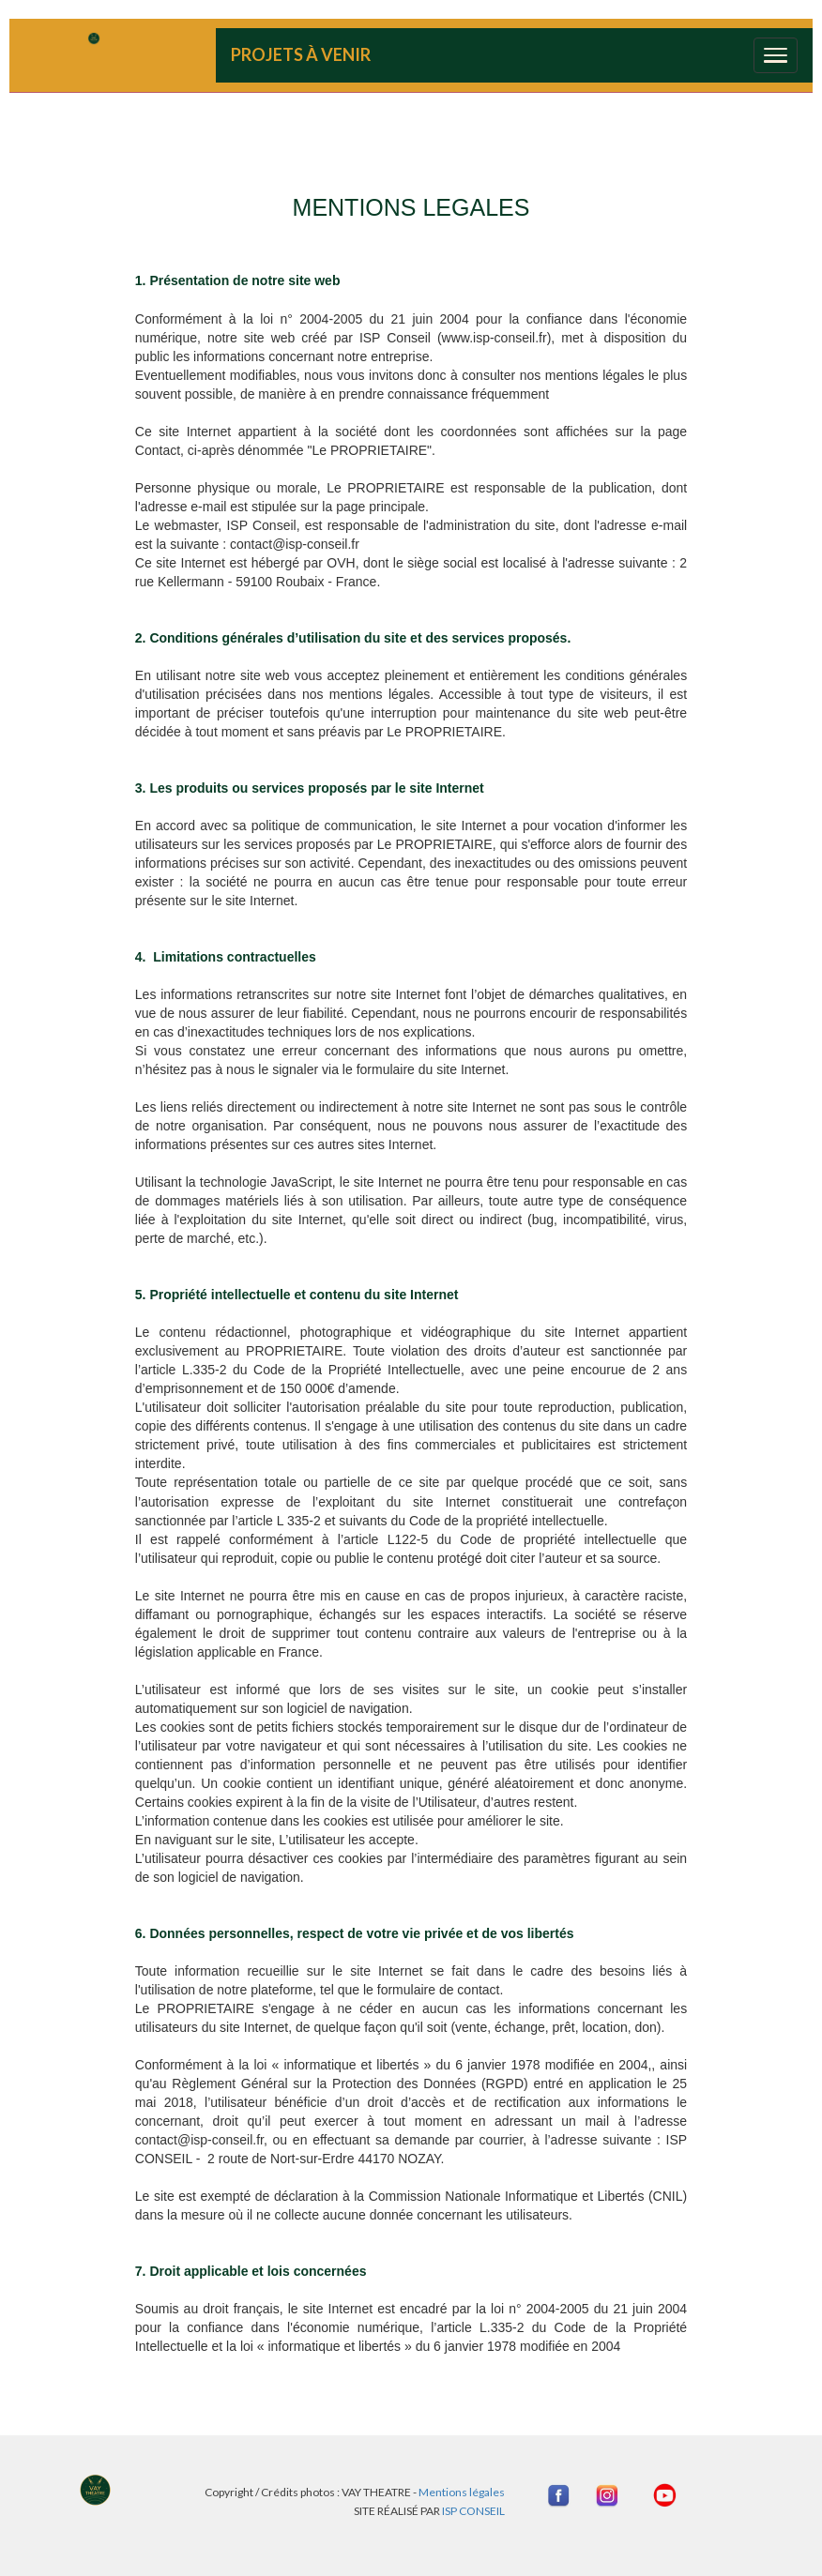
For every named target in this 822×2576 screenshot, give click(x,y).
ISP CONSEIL (473, 2511)
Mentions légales (461, 2492)
